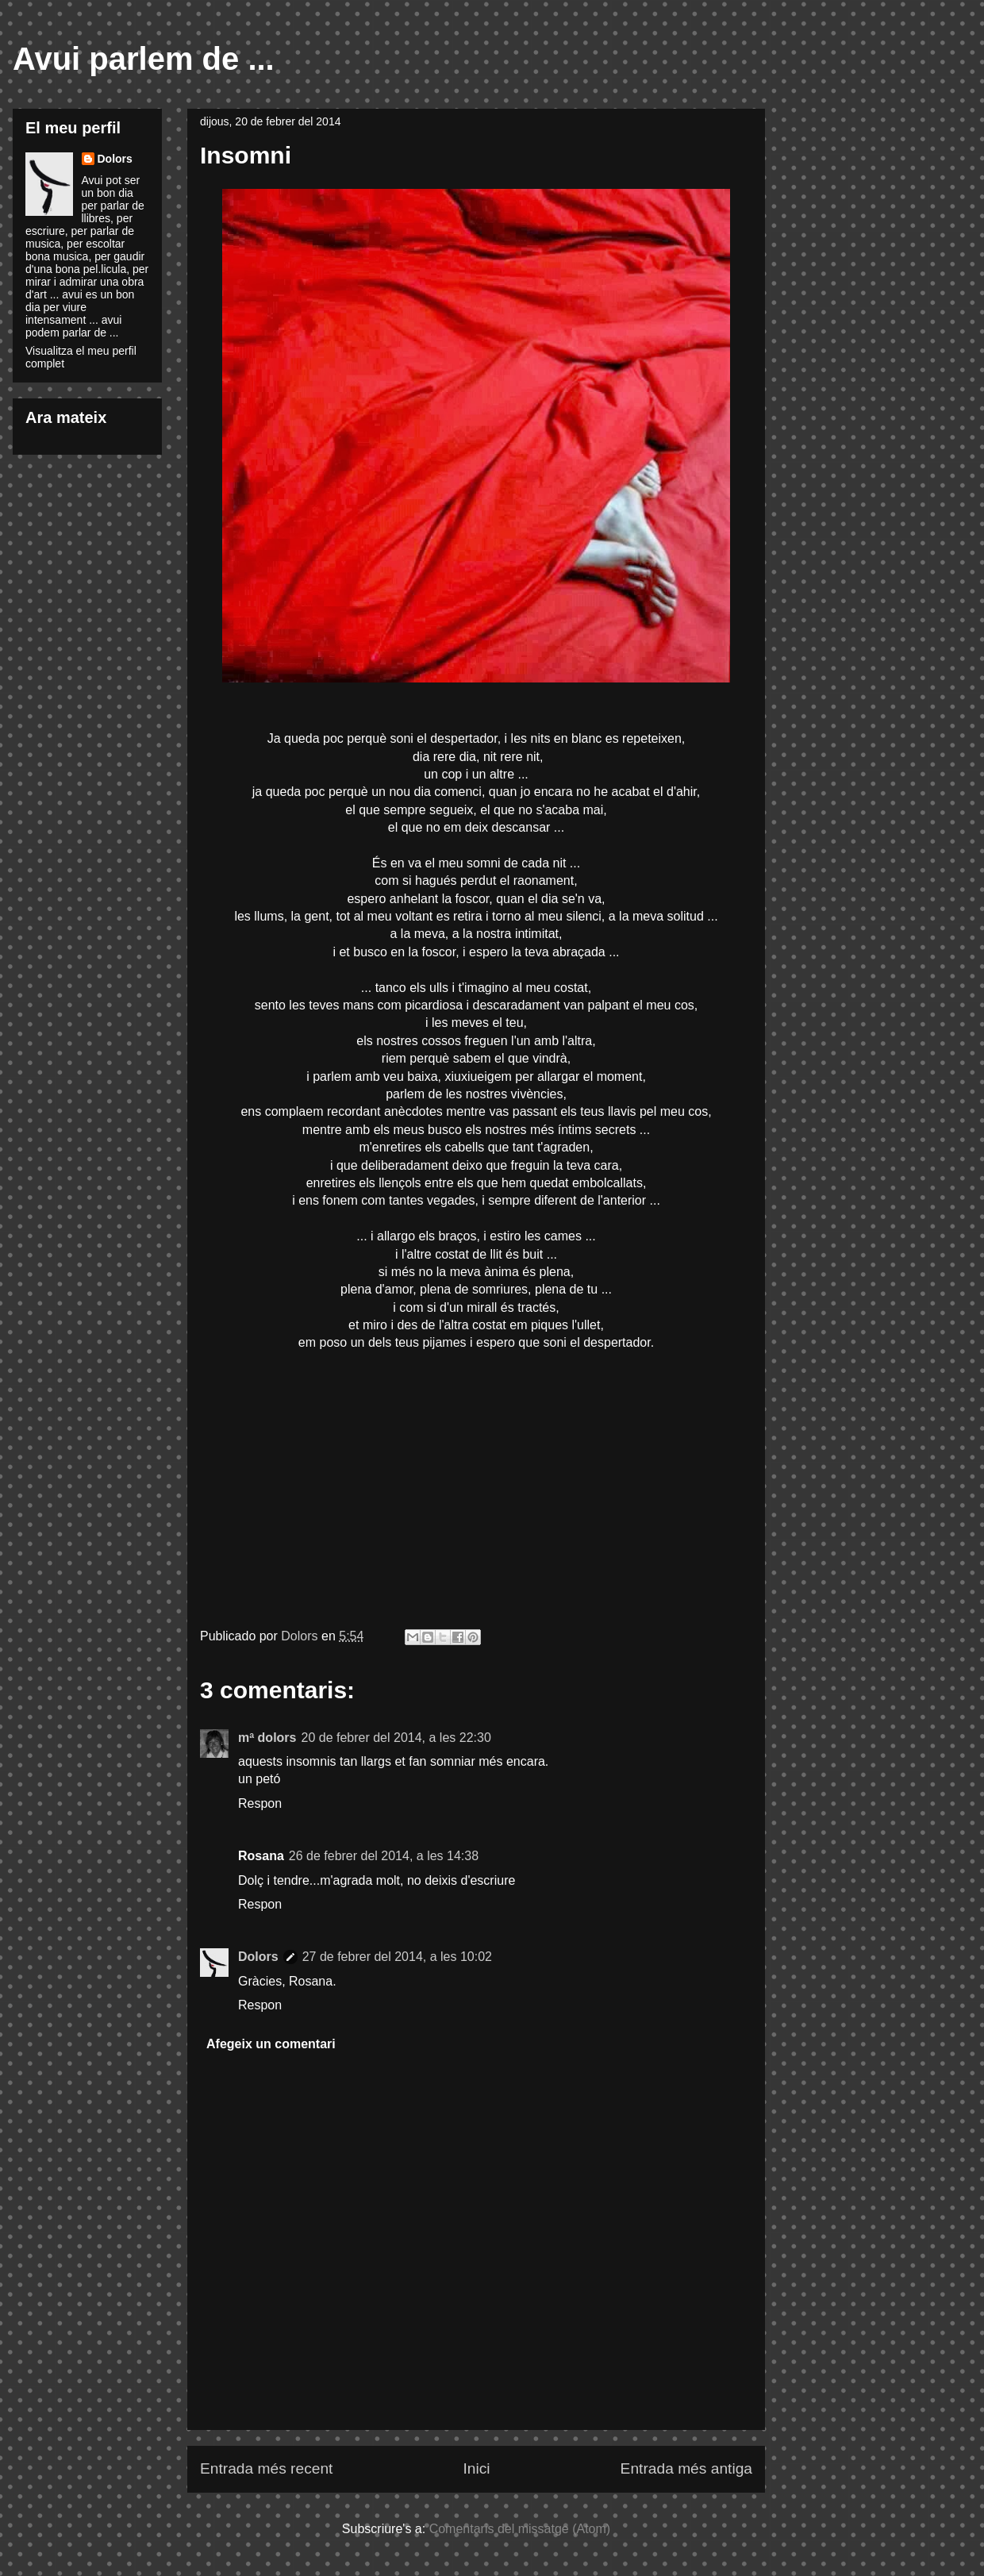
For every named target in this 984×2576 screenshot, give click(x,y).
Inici (476, 2468)
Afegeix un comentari (271, 2044)
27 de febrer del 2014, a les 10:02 (397, 1956)
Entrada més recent (266, 2468)
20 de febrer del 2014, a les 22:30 (395, 1737)
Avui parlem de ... (144, 58)
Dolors (258, 1956)
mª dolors (267, 1737)
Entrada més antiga (686, 2468)
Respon (260, 1803)
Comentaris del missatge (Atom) (520, 2529)
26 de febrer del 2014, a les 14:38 (384, 1856)
